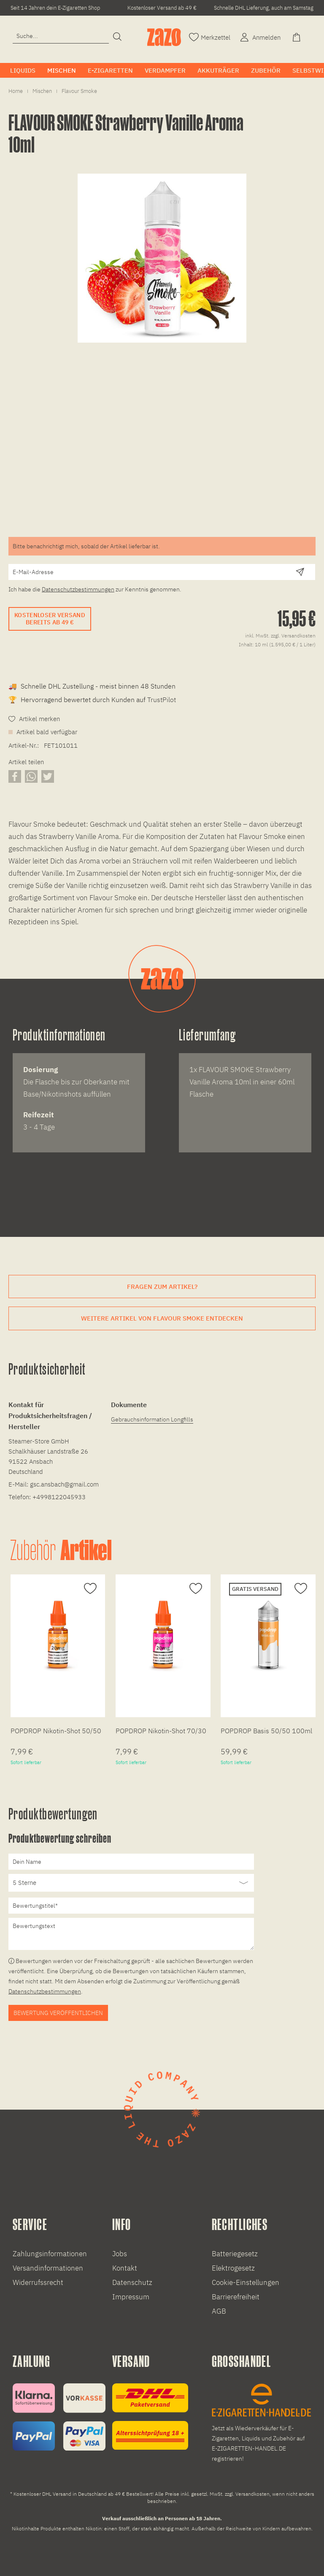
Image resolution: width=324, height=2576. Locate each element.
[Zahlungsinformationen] (59, 2417)
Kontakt (124, 2268)
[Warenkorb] (297, 36)
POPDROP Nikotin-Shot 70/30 (161, 1730)
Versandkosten (252, 2494)
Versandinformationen (48, 2268)
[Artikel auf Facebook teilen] (14, 776)
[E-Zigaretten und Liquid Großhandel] (261, 2423)
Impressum (130, 2296)
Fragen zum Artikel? (162, 1287)
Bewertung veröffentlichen (58, 2013)
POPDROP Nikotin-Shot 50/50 (56, 1730)
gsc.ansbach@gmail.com (64, 1484)
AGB (219, 2311)
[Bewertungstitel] (131, 1906)
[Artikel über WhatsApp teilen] (31, 776)
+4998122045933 (59, 1497)
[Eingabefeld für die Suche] (61, 36)
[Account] (259, 36)
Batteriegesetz (235, 2253)
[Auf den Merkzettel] (89, 1589)
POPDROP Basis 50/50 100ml (266, 1730)
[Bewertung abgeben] (131, 1883)
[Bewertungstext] (131, 1934)
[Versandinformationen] (150, 2416)
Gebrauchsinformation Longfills (152, 1419)
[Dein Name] (131, 1862)
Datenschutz (132, 2282)
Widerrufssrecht (38, 2282)
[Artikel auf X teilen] (47, 776)
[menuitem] (61, 40)
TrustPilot (161, 699)
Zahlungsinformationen (50, 2253)
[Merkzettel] (209, 37)
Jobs (119, 2253)
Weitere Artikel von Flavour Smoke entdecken (162, 1318)
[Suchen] (117, 37)
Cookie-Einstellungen (245, 2282)
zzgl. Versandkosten (293, 635)
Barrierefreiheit (235, 2296)
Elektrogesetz (233, 2268)
